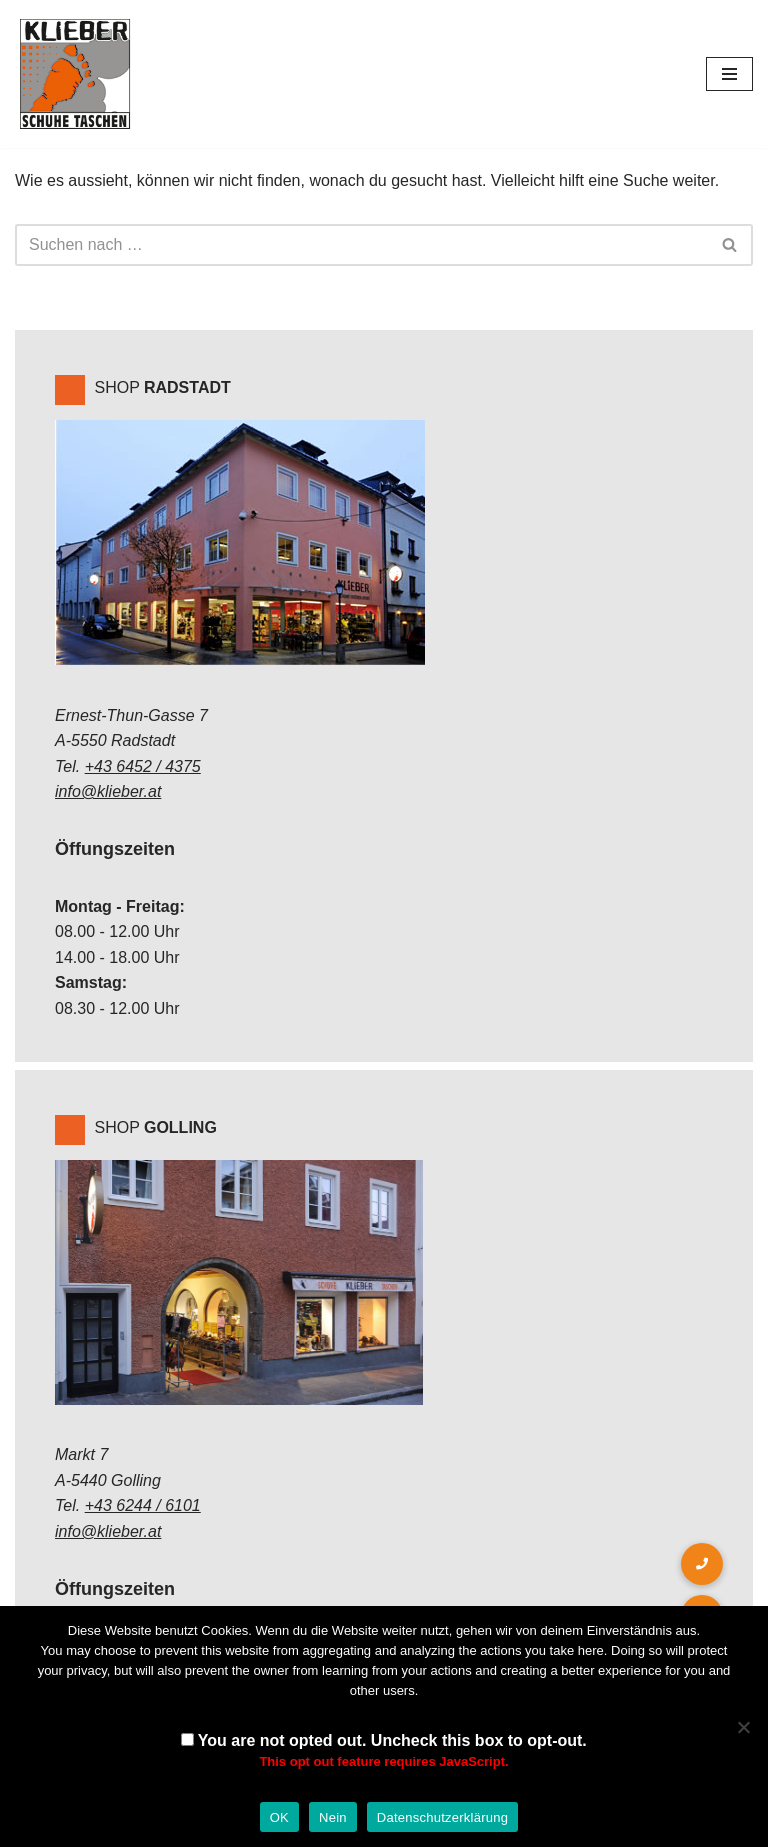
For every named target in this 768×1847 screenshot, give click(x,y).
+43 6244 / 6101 (143, 1505)
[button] (702, 1564)
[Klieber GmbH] (75, 74)
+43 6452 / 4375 (143, 766)
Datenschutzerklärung (442, 1817)
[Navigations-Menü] (729, 74)
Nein (333, 1817)
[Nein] (743, 1727)
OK (279, 1817)
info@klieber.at (108, 791)
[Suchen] (361, 245)
